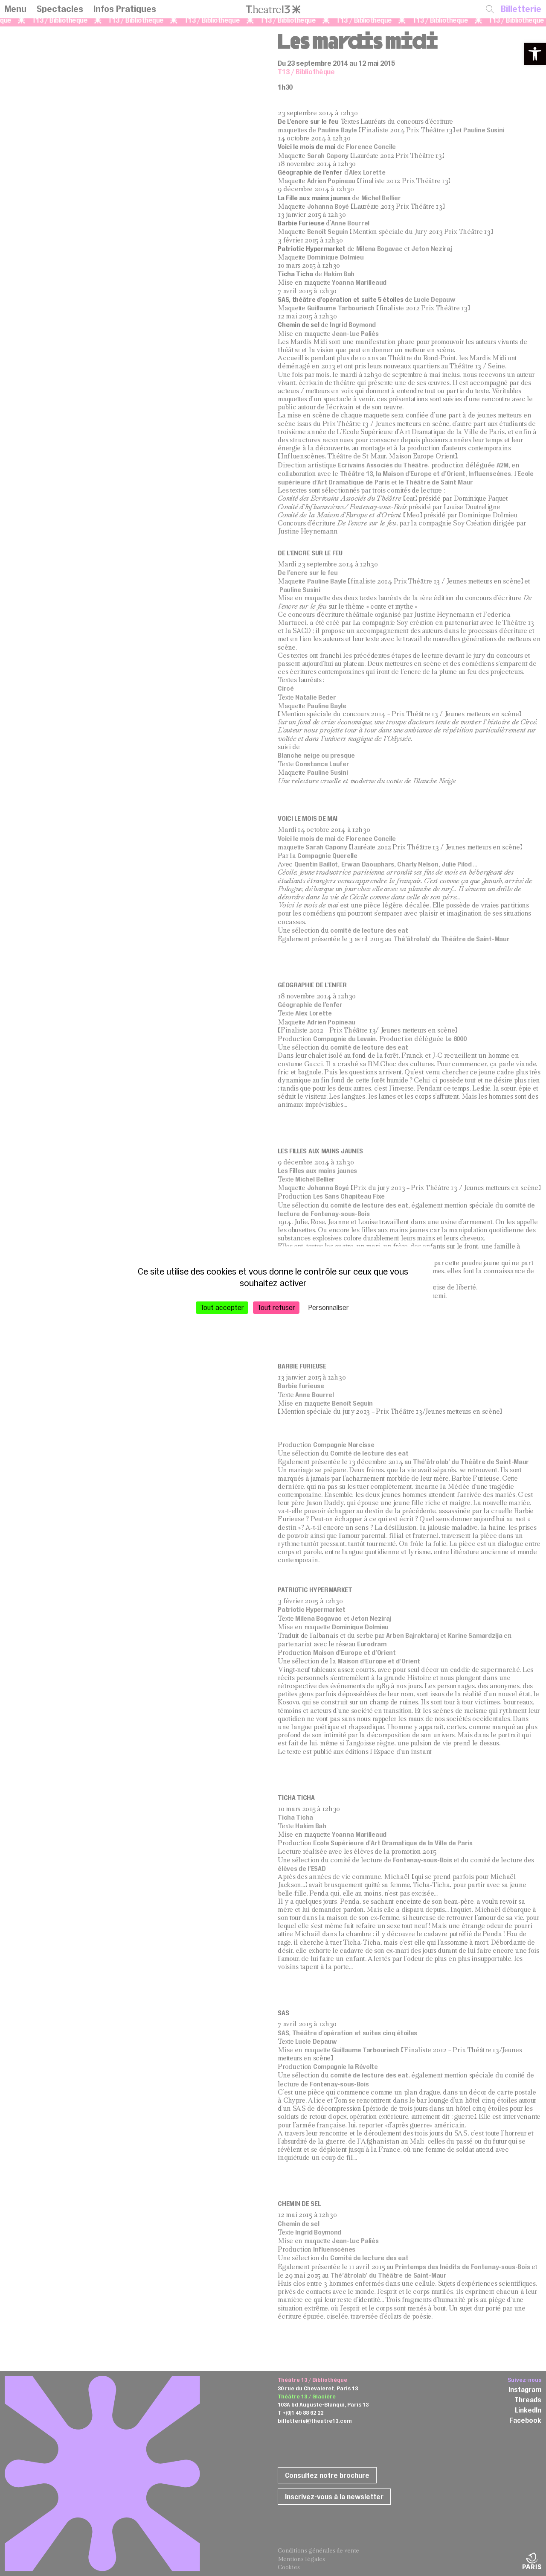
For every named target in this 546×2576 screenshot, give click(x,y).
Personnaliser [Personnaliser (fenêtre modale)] (328, 1307)
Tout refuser (276, 1307)
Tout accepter (222, 1307)
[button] (535, 54)
